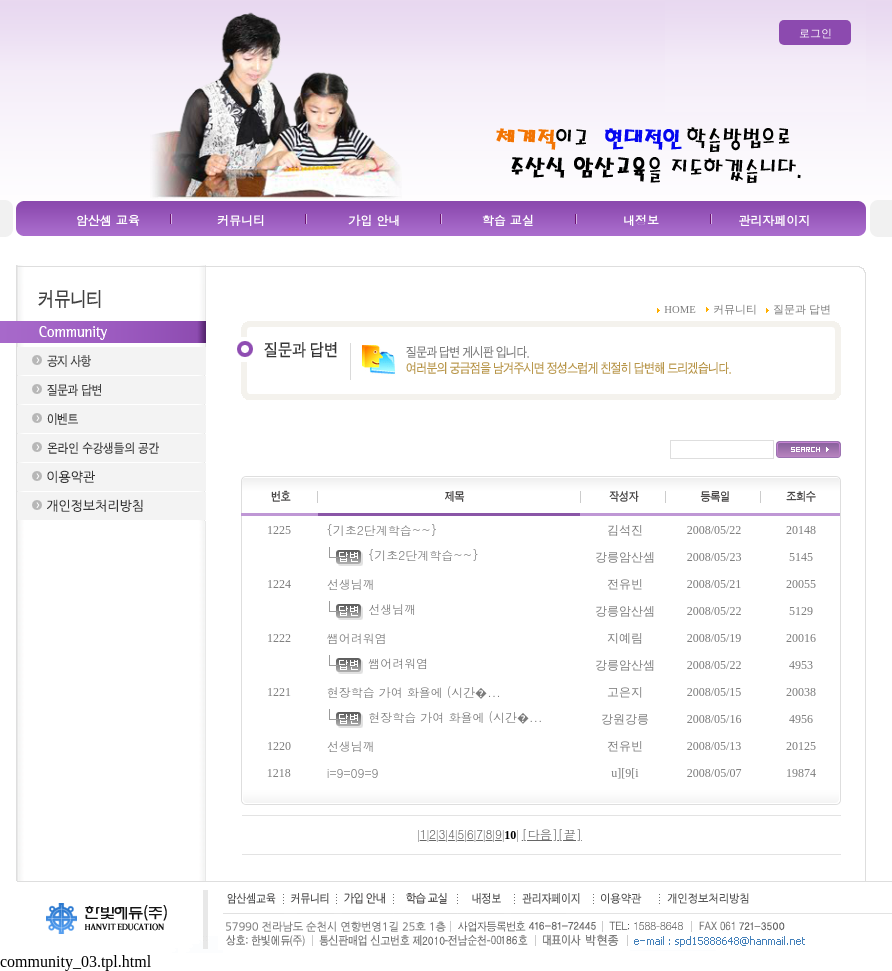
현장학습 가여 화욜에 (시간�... (414, 691)
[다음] (540, 833)
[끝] (570, 833)
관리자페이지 (774, 219)
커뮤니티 (241, 219)
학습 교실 (508, 219)
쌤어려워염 (357, 637)
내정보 (641, 219)
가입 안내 (374, 219)
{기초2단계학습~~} (382, 529)
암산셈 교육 (108, 219)
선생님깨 (351, 583)
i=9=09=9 (353, 772)
